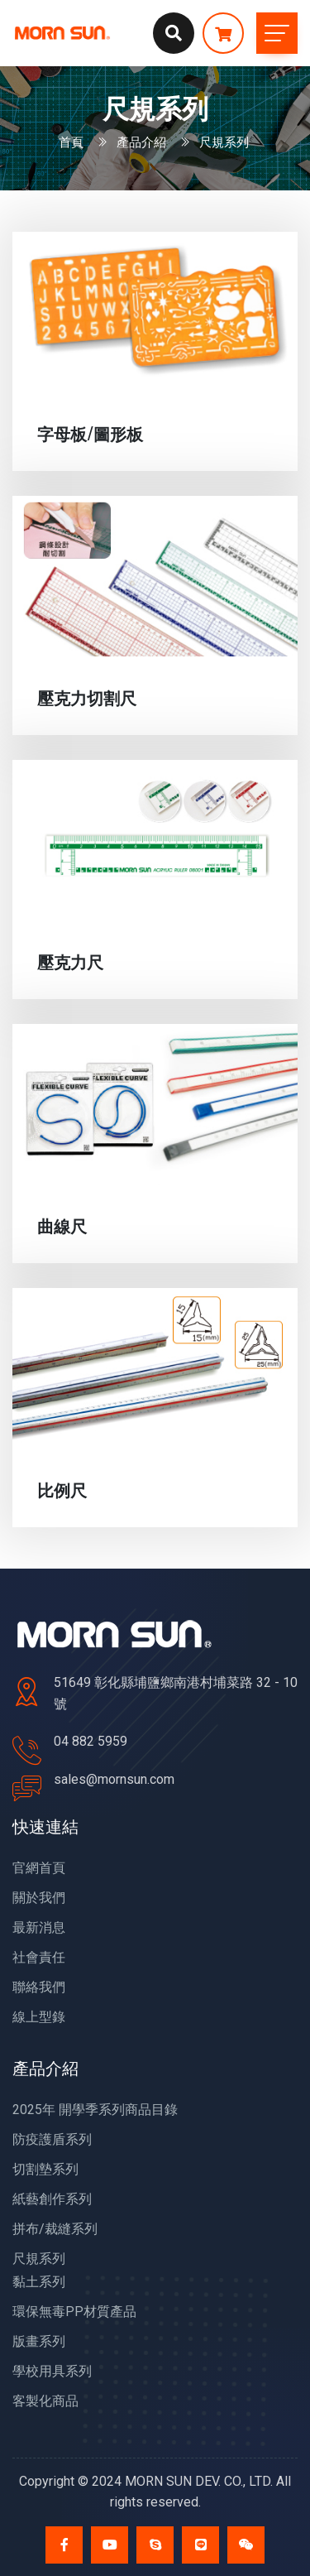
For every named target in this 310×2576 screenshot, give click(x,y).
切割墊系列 (45, 2169)
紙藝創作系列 (52, 2199)
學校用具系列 (52, 2371)
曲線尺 (62, 1225)
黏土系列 (38, 2282)
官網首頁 (38, 1868)
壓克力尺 (70, 961)
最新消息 (38, 1927)
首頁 (71, 141)
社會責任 (38, 1957)
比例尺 (62, 1489)
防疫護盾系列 (52, 2139)
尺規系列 (38, 2258)
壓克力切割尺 (86, 697)
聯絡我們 (38, 1987)
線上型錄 (38, 2017)
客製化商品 (45, 2401)
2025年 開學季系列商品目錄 (95, 2109)
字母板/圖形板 (90, 433)
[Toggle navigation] (277, 33)
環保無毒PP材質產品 (74, 2311)
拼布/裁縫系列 (55, 2229)
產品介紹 (141, 141)
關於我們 (38, 1898)
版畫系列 (38, 2341)
